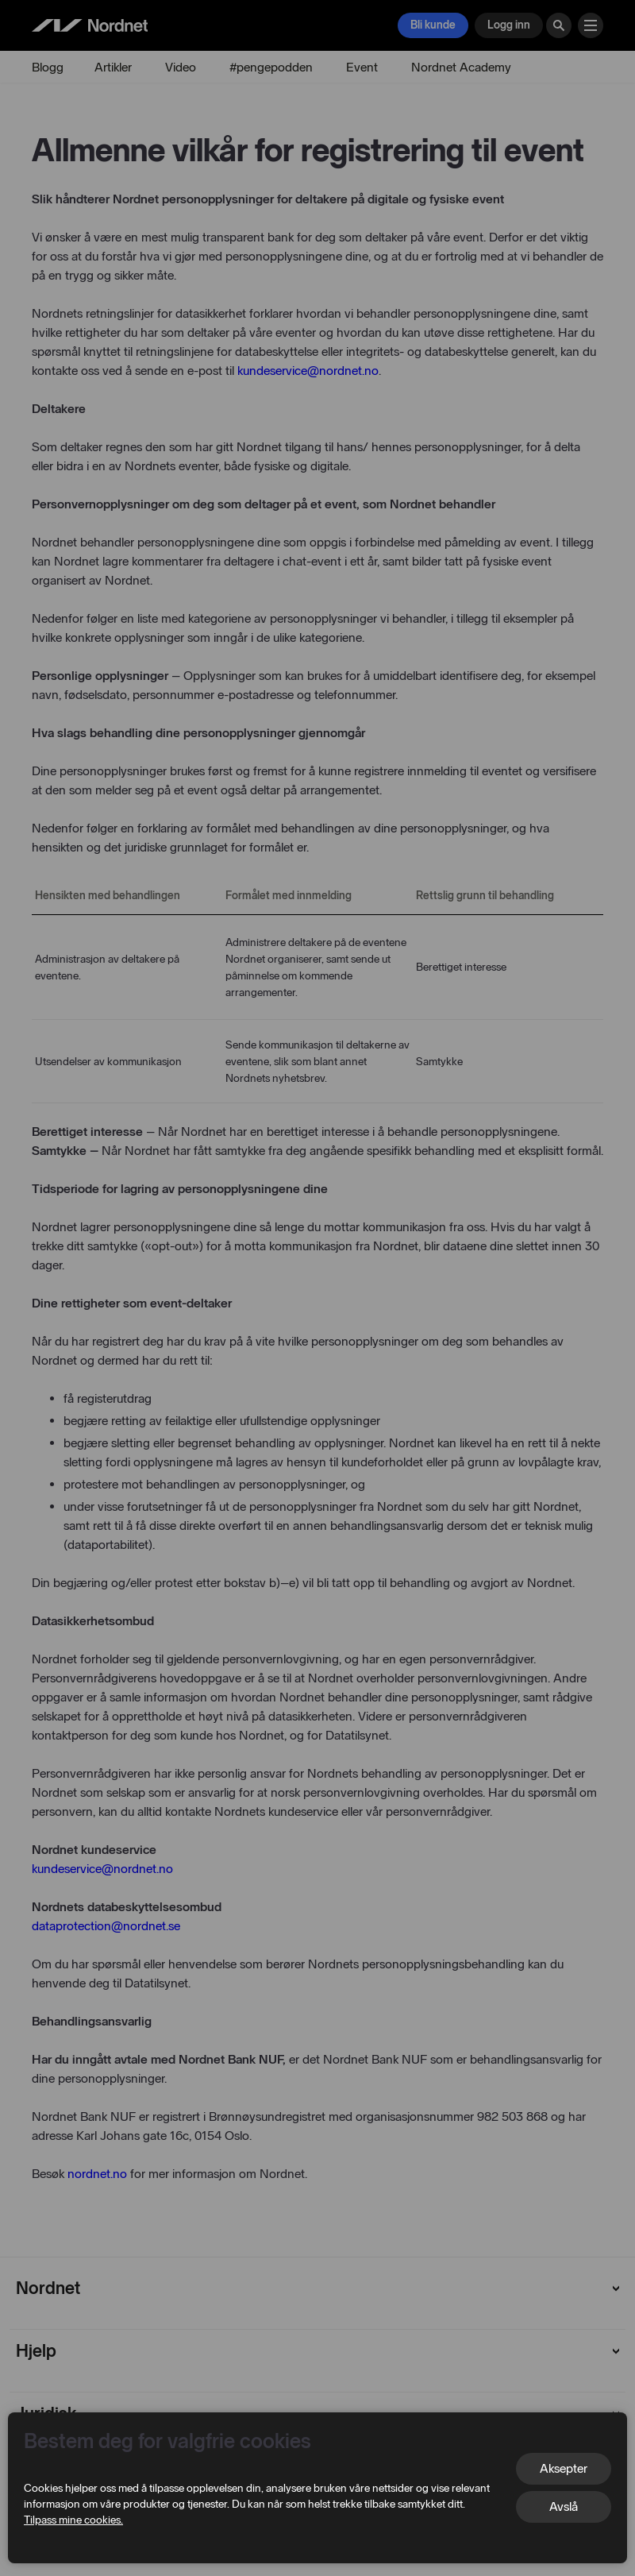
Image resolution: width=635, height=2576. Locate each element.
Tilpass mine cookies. (73, 2520)
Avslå (563, 2506)
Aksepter (563, 2468)
